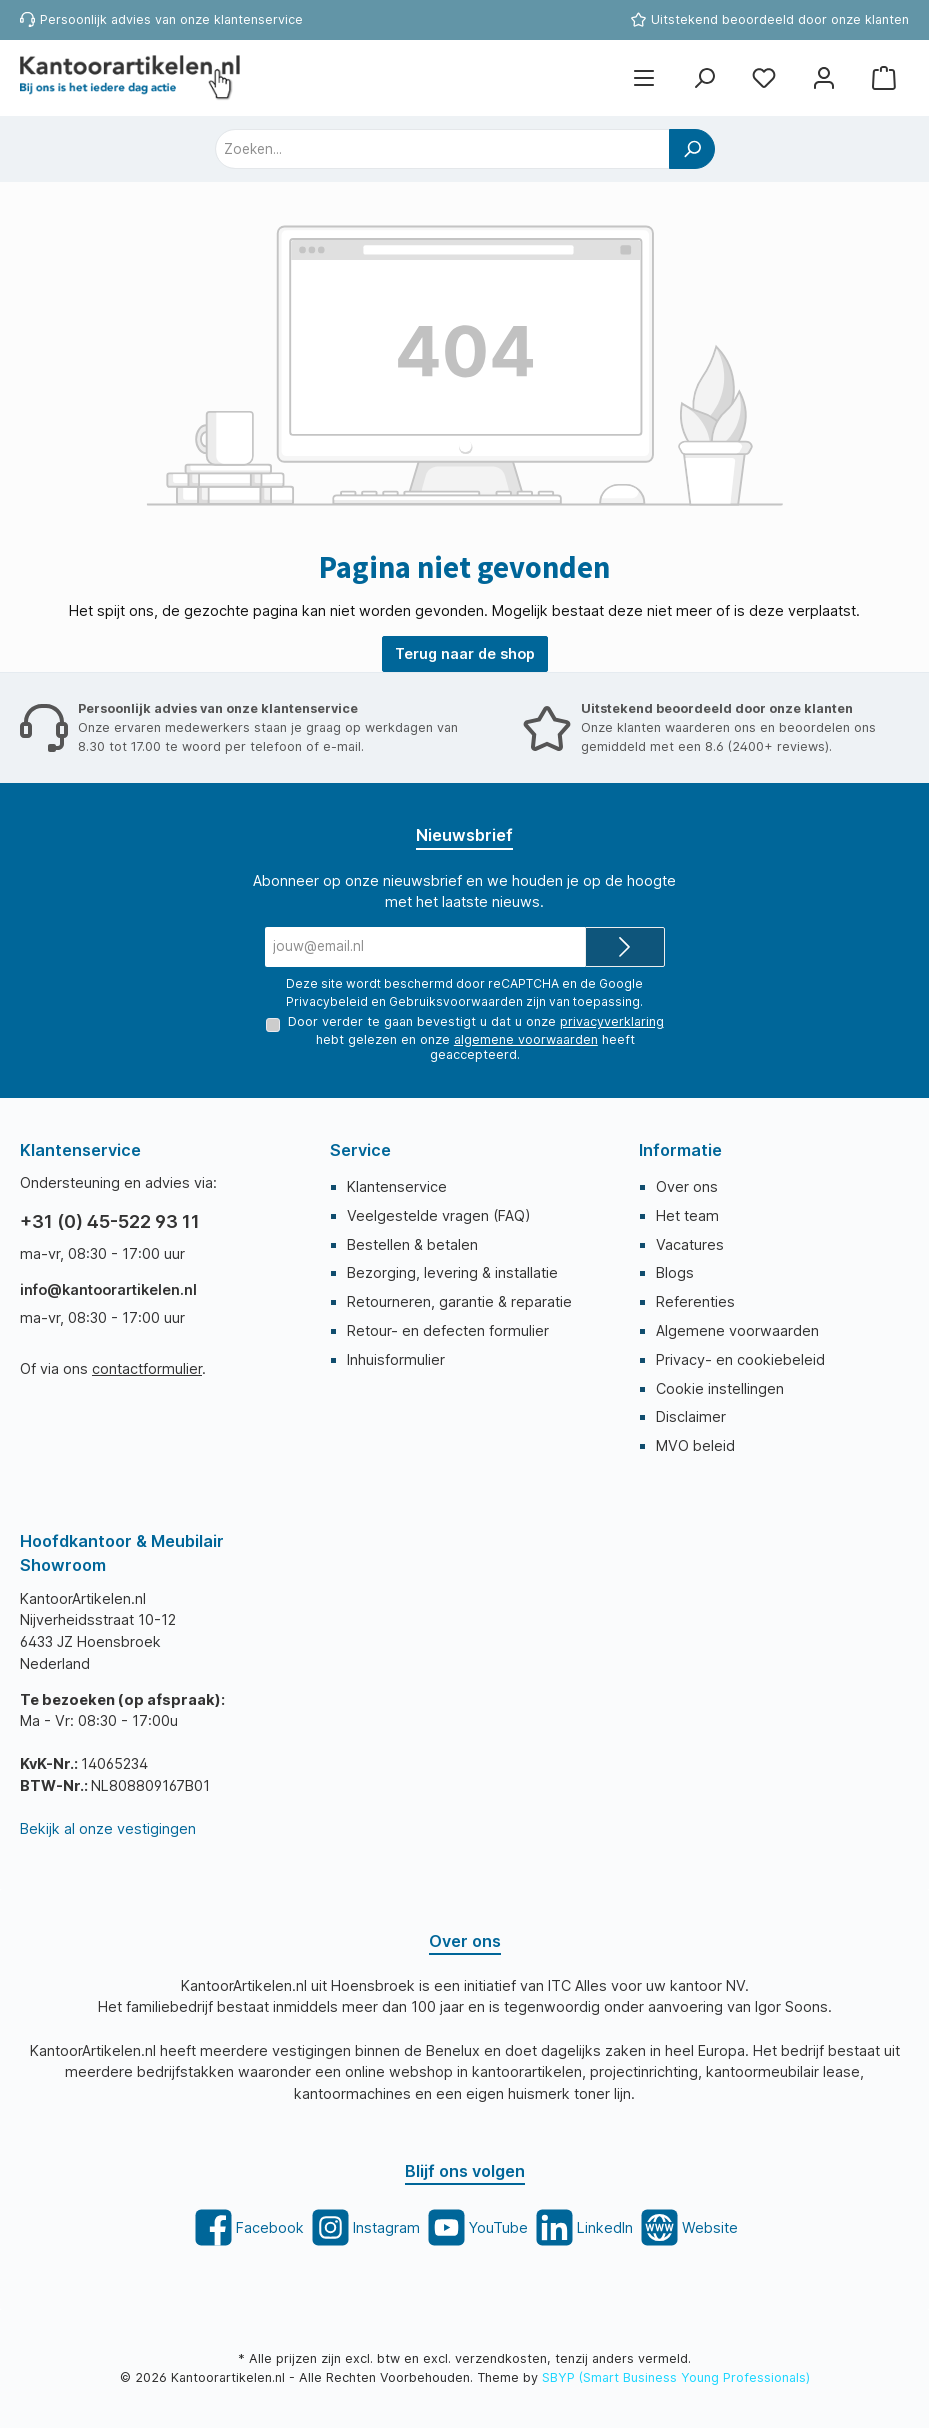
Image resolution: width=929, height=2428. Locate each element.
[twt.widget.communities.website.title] (687, 2227)
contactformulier (147, 1368)
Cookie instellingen (720, 1388)
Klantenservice (397, 1186)
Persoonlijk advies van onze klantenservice (171, 19)
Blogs (675, 1272)
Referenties (695, 1301)
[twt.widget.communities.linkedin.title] (582, 2227)
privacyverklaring (611, 1021)
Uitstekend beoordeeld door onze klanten (780, 19)
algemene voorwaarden (526, 1039)
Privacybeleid (327, 1000)
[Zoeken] (704, 78)
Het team (687, 1215)
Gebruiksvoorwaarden (456, 1000)
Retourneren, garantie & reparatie (459, 1301)
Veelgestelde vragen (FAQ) (439, 1215)
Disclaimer (691, 1416)
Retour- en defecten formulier (448, 1330)
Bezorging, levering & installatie (452, 1272)
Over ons (687, 1186)
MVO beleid (695, 1445)
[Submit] (625, 947)
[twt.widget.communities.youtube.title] (476, 2227)
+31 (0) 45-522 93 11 (110, 1221)
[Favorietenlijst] (764, 78)
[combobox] (442, 149)
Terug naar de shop (465, 653)
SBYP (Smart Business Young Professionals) (676, 2377)
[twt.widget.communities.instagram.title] (364, 2227)
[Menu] (644, 78)
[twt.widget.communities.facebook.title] (247, 2227)
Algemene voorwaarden (737, 1330)
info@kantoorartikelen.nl (108, 1289)
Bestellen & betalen (412, 1244)
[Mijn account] (824, 78)
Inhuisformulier (396, 1359)
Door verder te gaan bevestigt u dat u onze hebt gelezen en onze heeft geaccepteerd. (475, 1038)
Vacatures (690, 1244)
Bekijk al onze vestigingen (108, 1828)
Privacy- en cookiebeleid (740, 1359)
